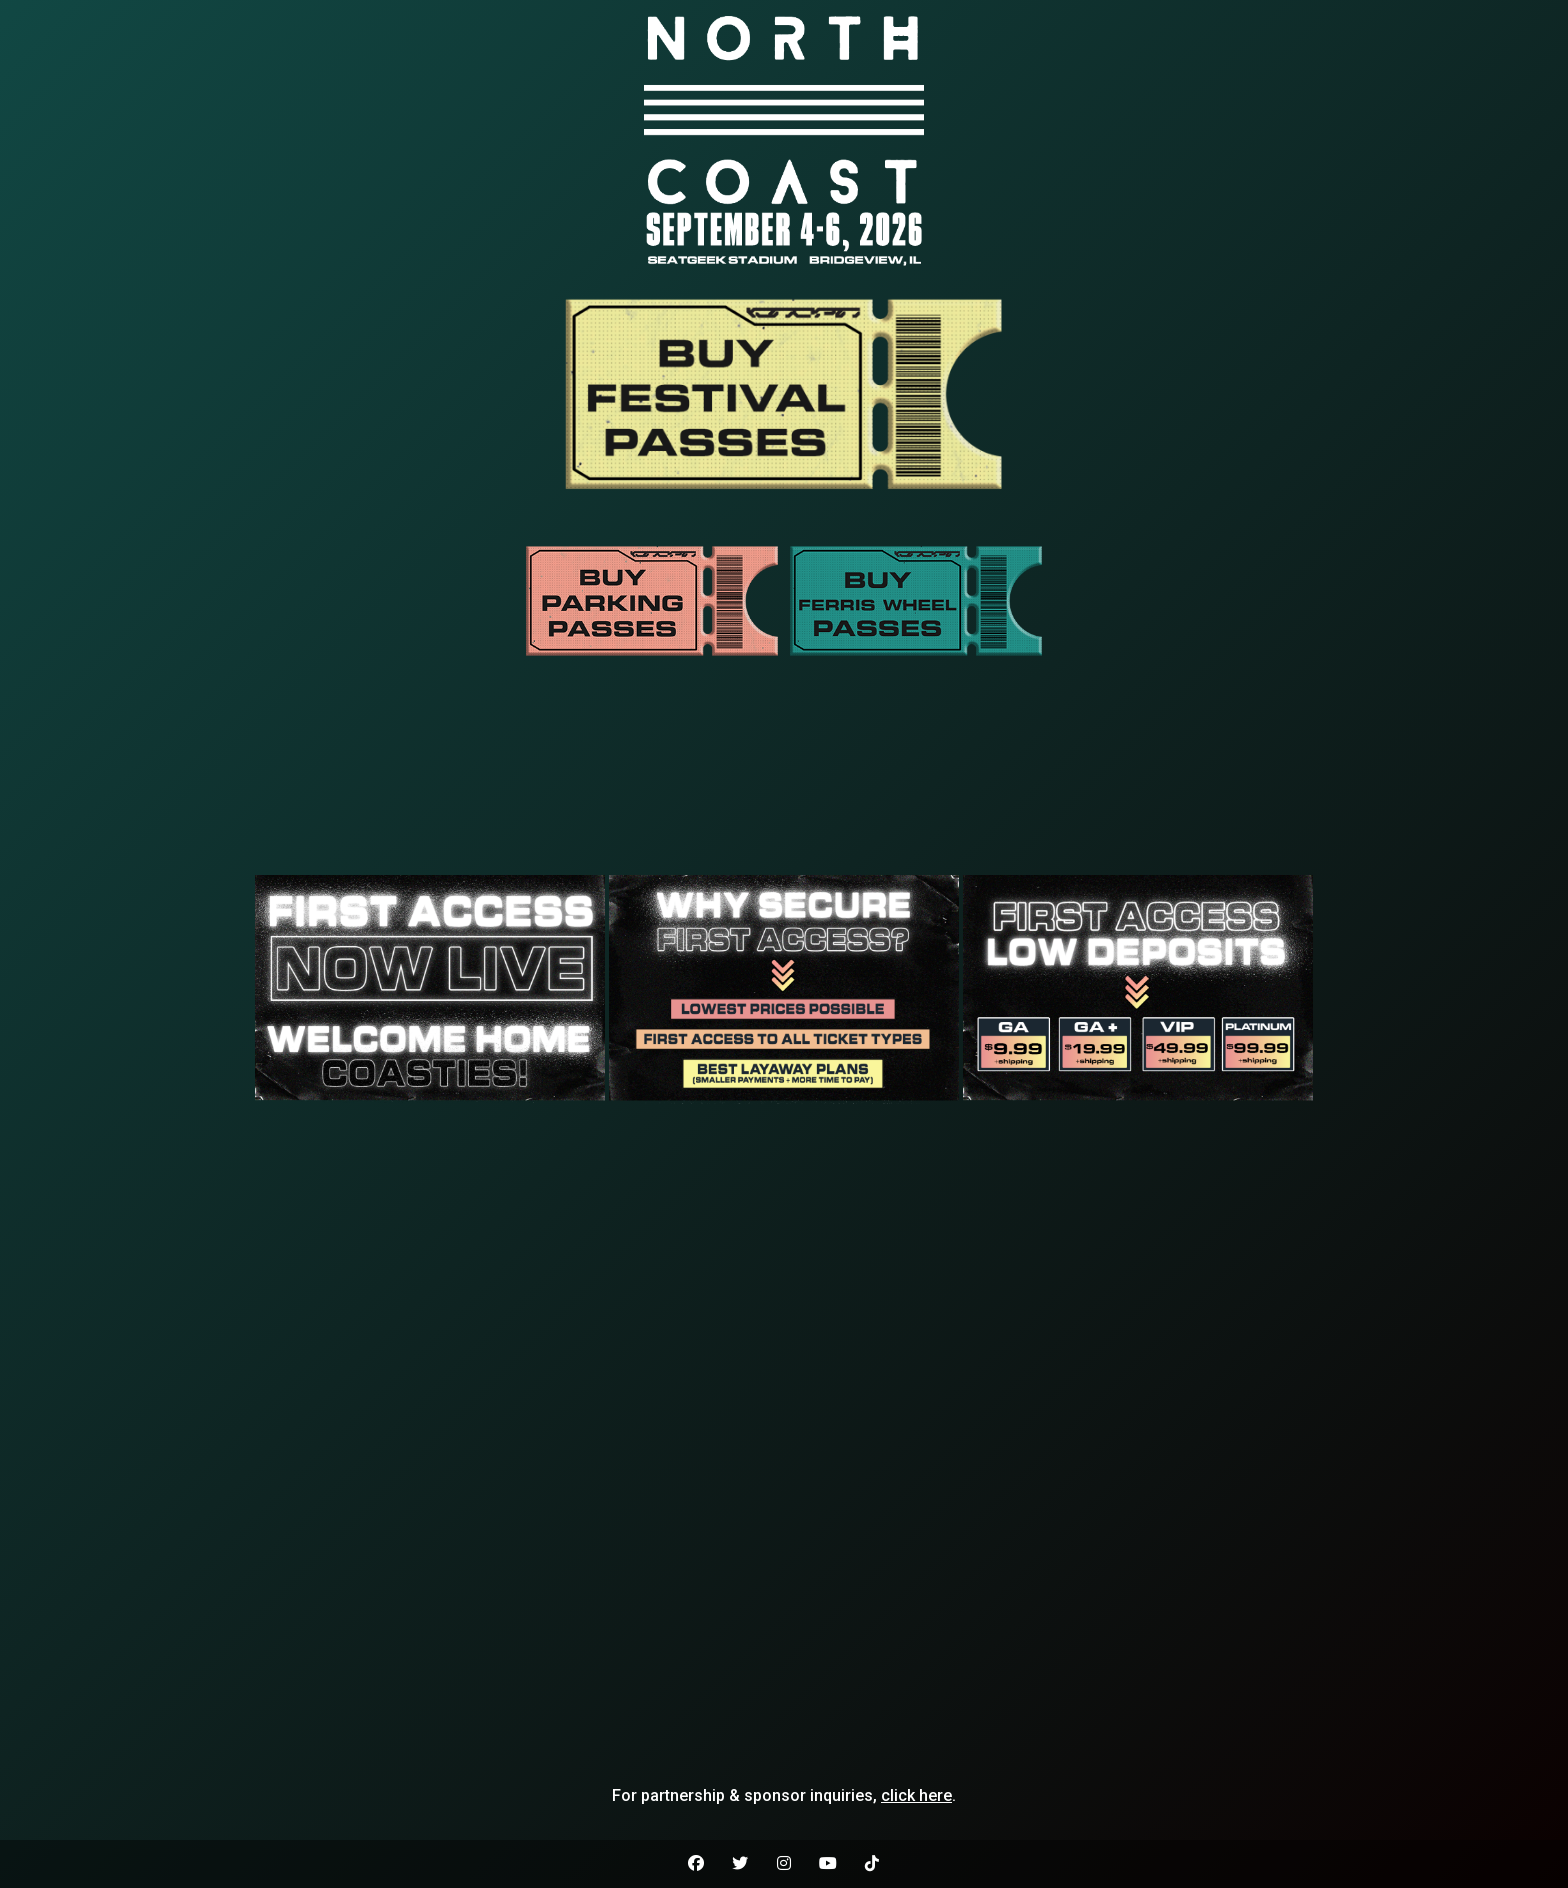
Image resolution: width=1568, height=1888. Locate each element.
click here (916, 1795)
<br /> (784, 780)
